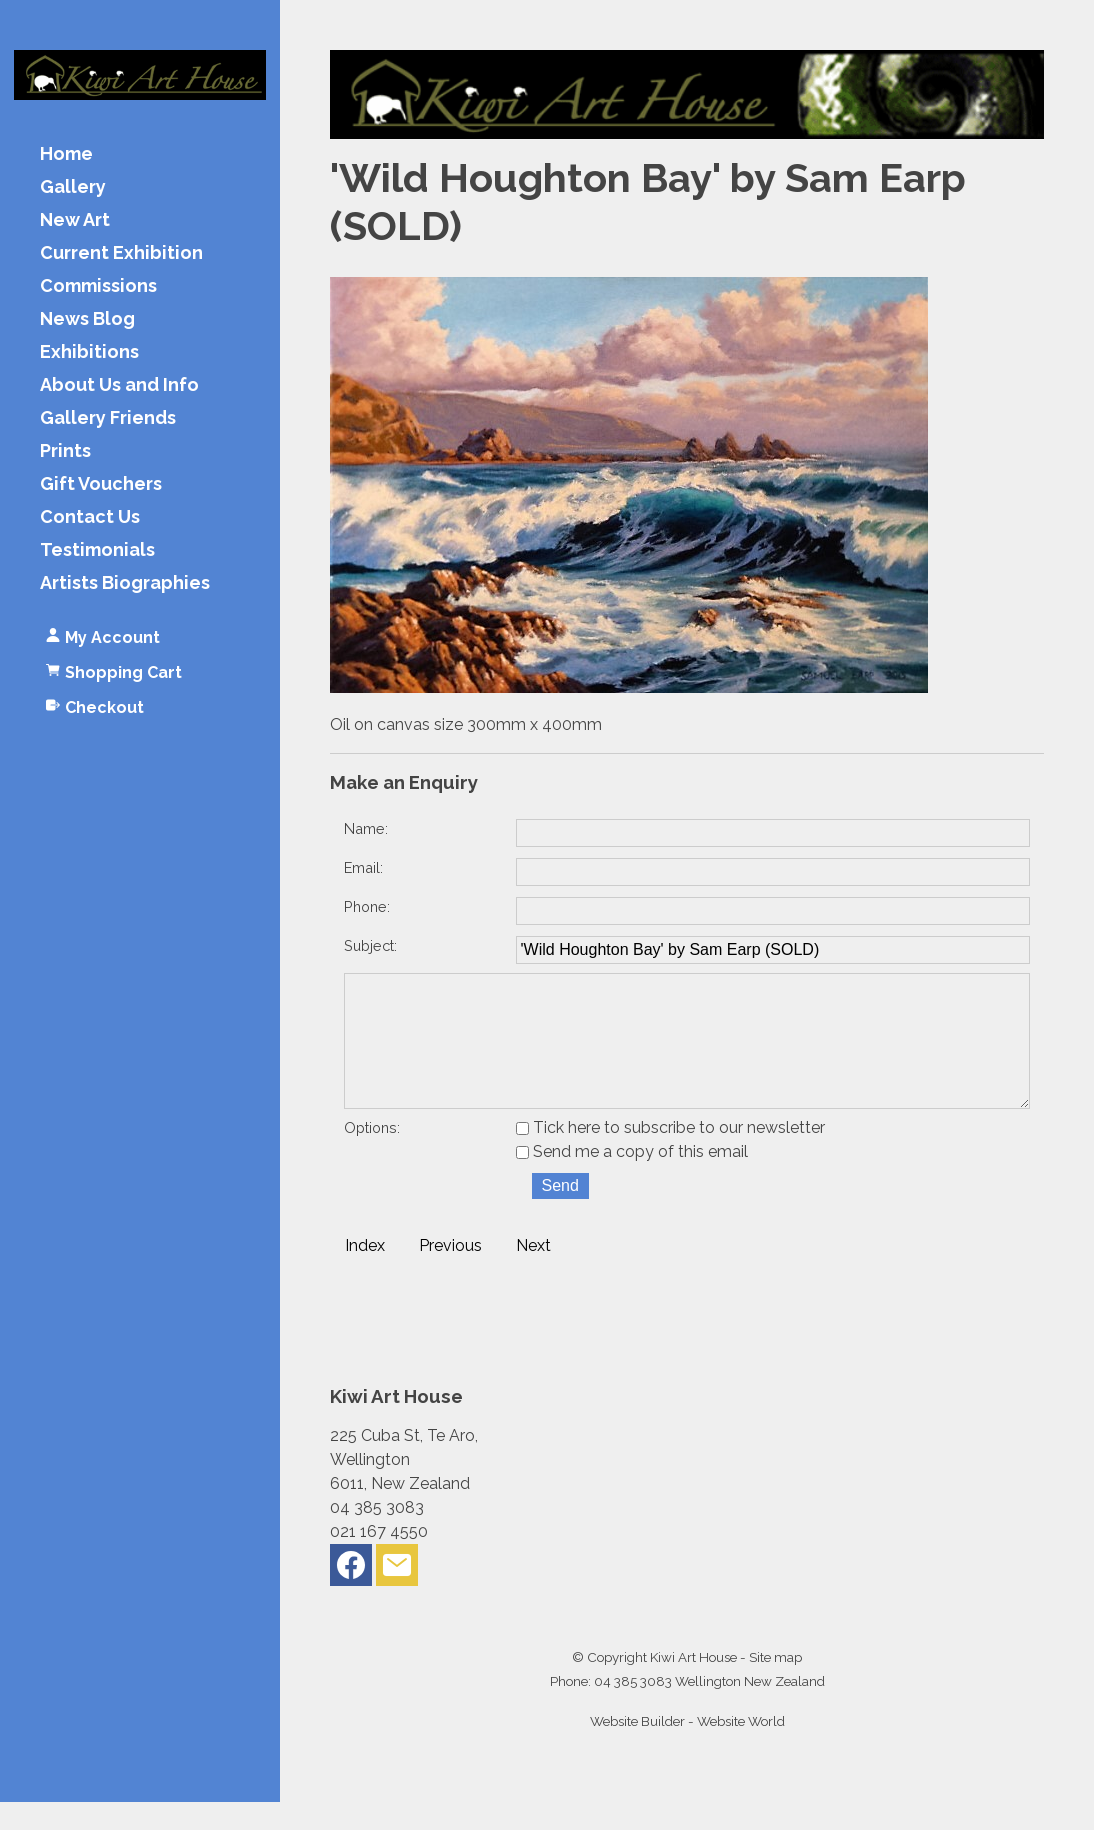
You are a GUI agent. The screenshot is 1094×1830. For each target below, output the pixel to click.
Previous (450, 1273)
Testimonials (97, 550)
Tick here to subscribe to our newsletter (670, 1155)
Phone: (367, 906)
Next (533, 1273)
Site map (775, 1685)
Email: (363, 867)
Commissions (98, 286)
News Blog (87, 319)
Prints (65, 451)
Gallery (73, 187)
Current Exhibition (121, 253)
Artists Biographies (125, 583)
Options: (372, 1155)
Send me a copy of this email (632, 1179)
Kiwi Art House (693, 1685)
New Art (75, 220)
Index (365, 1273)
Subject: (370, 945)
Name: (366, 828)
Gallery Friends (108, 418)
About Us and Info (119, 385)
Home (66, 154)
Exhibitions (89, 352)
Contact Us (90, 517)
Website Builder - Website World (687, 1749)
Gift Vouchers (101, 484)
